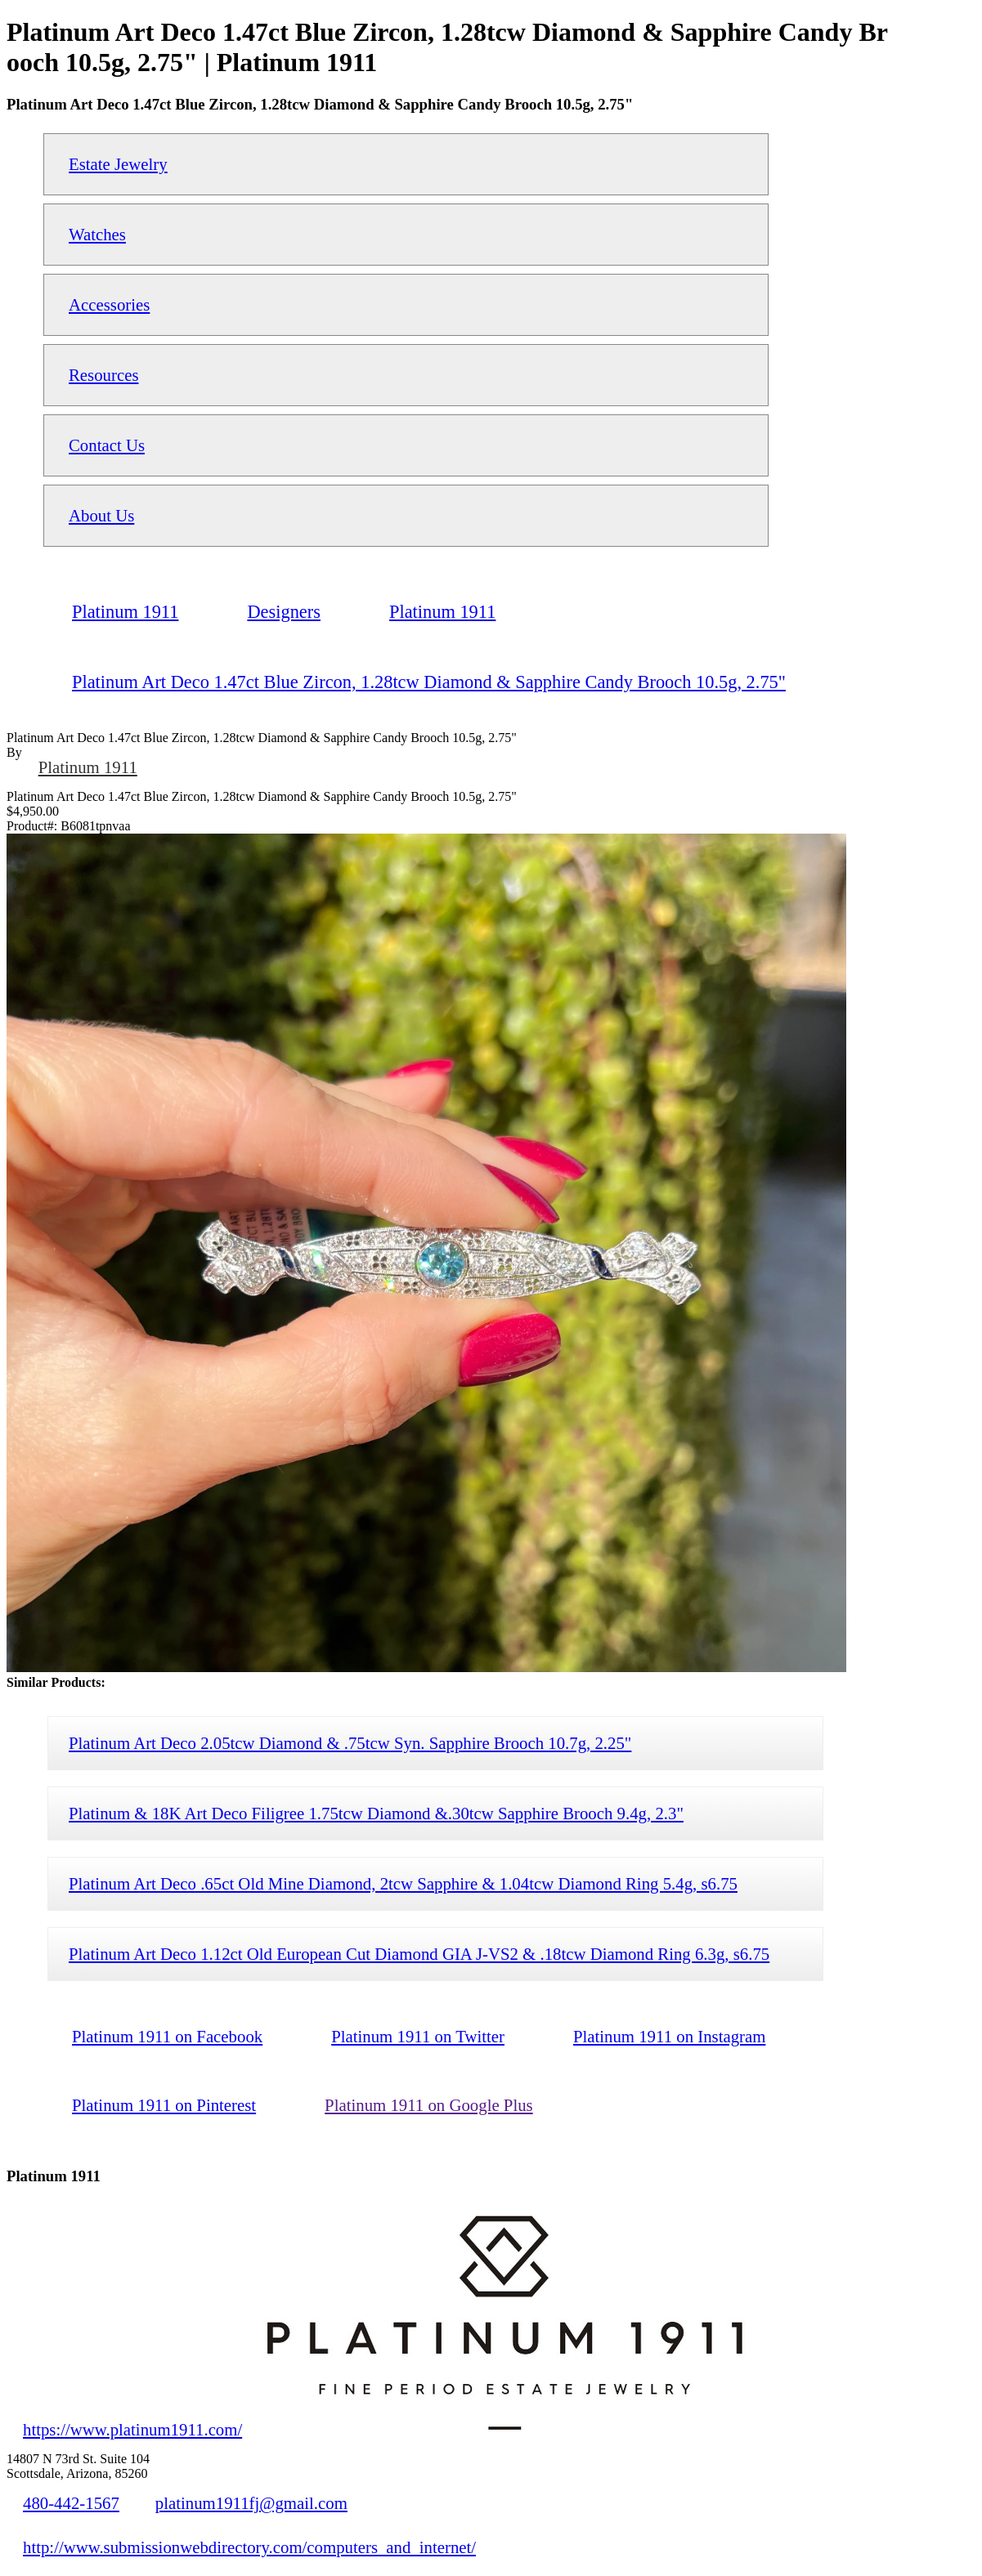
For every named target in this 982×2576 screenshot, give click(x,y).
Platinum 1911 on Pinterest (164, 2104)
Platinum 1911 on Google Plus (429, 2104)
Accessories (109, 304)
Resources (103, 374)
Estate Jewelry (118, 163)
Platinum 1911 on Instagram (669, 2036)
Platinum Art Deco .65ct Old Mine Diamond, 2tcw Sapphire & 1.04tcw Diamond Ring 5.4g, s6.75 (403, 1883)
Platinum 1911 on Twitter (417, 2036)
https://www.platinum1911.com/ (132, 2429)
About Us (101, 515)
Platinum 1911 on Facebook (167, 2036)
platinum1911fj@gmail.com (251, 2502)
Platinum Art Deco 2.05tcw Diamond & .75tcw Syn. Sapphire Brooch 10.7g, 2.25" (350, 1742)
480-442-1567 (71, 2502)
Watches (97, 234)
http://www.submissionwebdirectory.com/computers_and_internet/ (249, 2547)
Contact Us (107, 445)
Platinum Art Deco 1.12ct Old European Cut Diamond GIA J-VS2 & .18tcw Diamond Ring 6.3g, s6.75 (419, 1953)
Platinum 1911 (87, 767)
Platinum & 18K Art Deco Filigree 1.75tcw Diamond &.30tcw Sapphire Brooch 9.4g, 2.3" (376, 1813)
